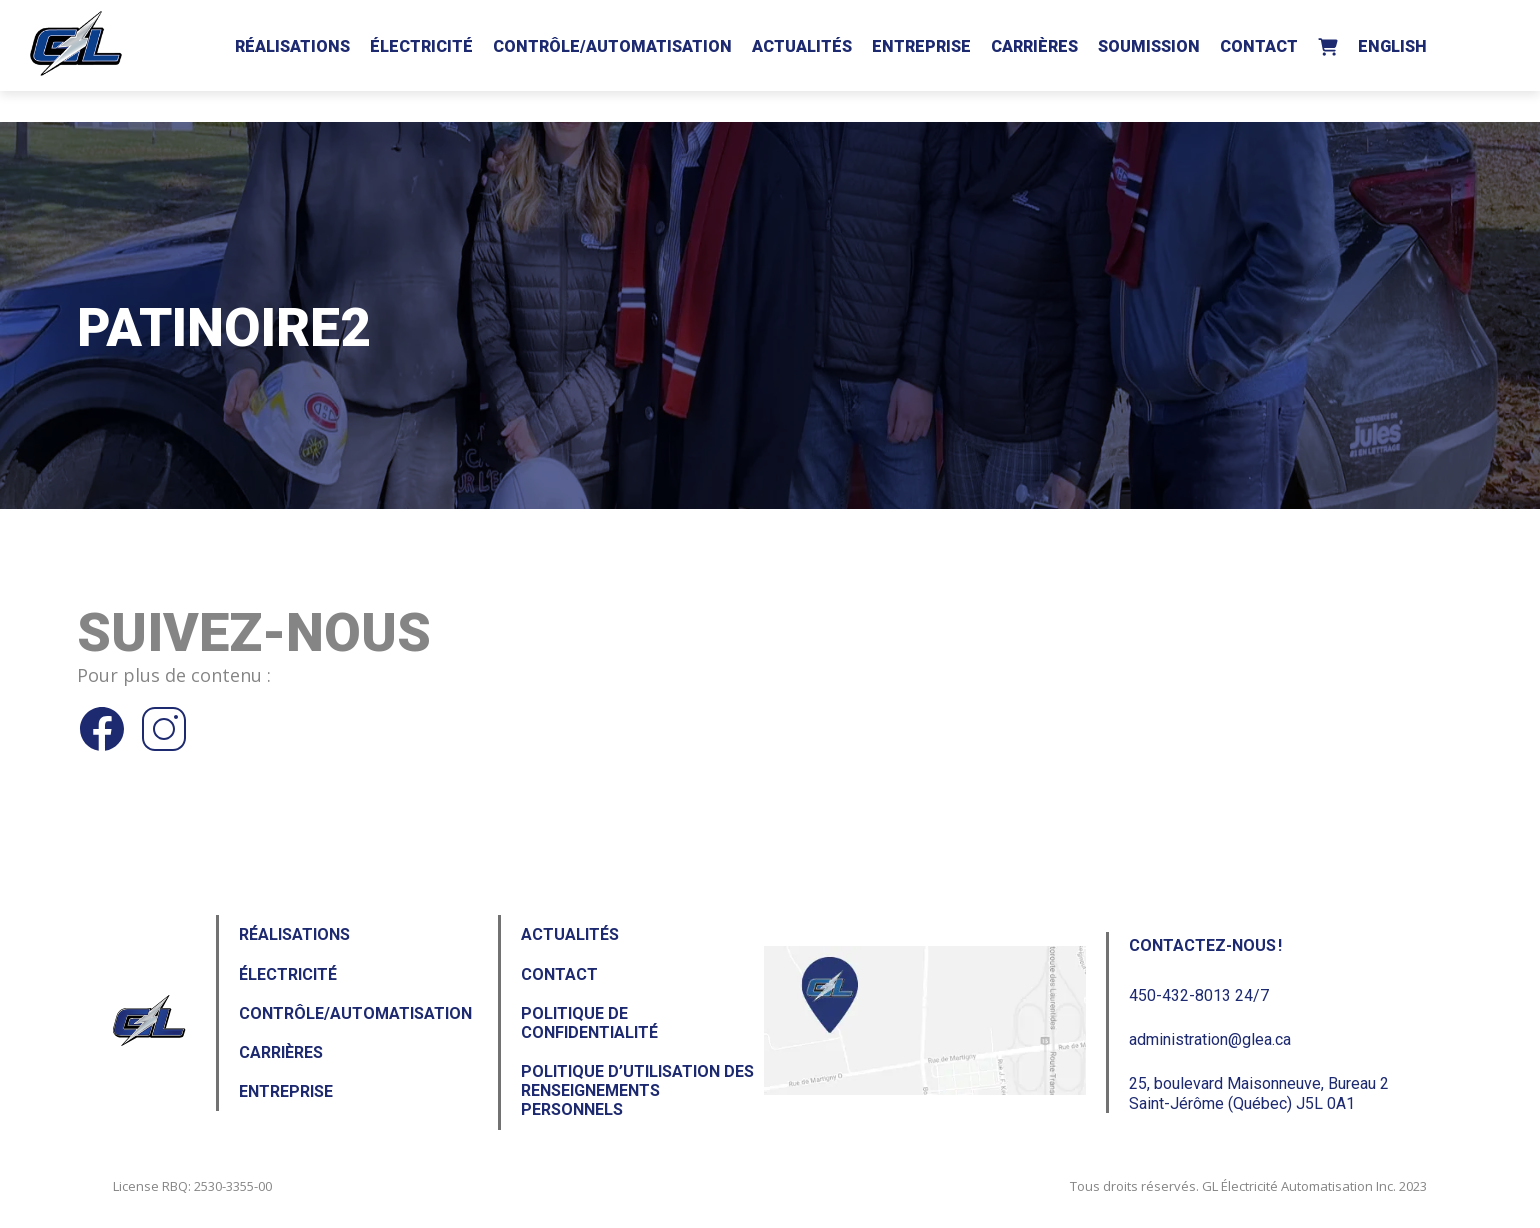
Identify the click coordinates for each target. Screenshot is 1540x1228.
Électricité (421, 46)
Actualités (802, 46)
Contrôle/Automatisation (612, 46)
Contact (1259, 46)
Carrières (1034, 46)
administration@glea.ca (1210, 1039)
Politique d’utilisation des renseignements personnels (637, 1090)
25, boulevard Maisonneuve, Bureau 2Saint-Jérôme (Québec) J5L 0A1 (1259, 1093)
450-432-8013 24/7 (1199, 995)
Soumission (1149, 46)
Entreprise (921, 46)
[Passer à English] (1392, 43)
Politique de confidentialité (589, 1023)
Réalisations (292, 46)
